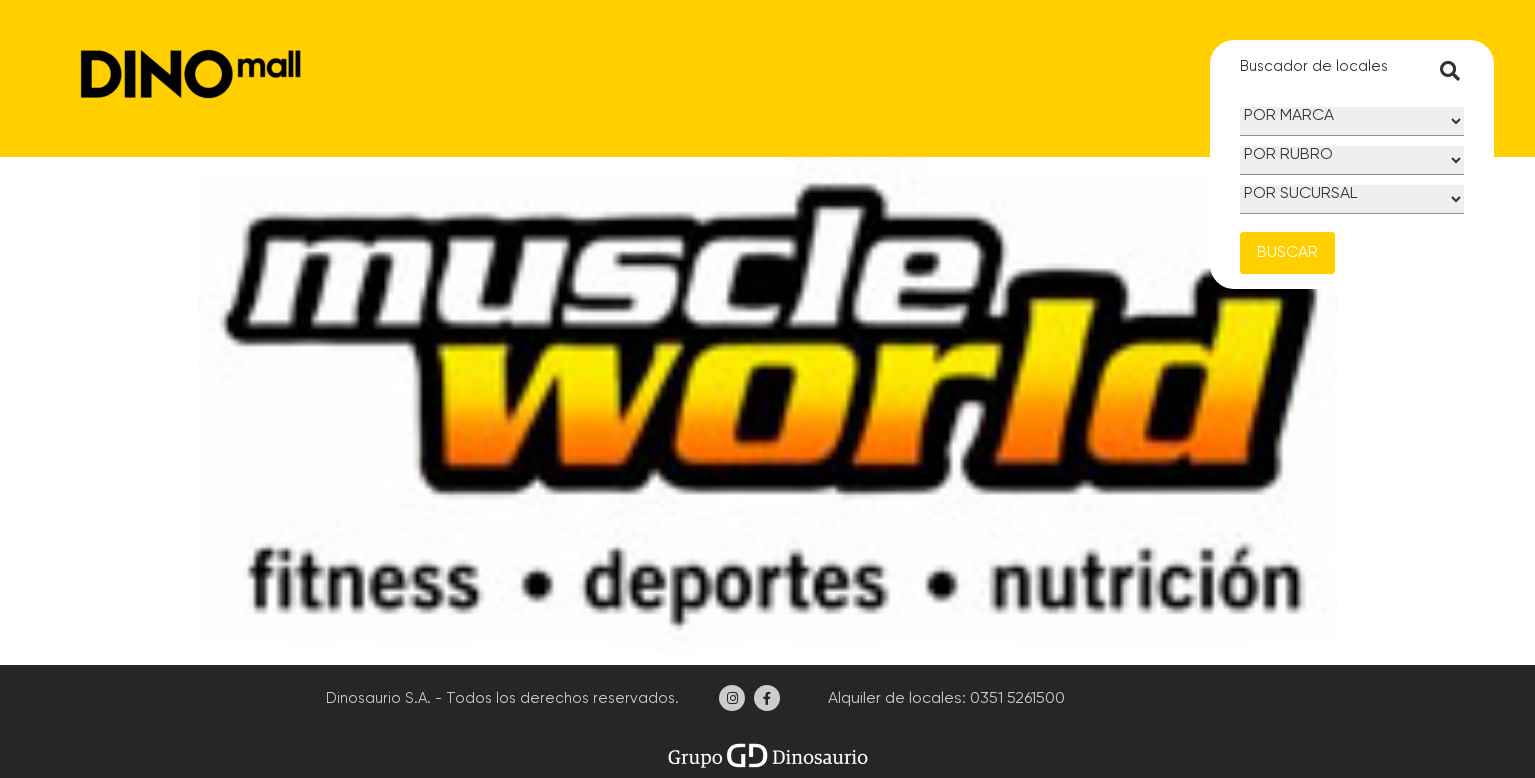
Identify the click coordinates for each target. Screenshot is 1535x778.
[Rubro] (1352, 160)
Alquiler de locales (893, 699)
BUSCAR (1287, 253)
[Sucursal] (1352, 199)
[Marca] (1352, 121)
